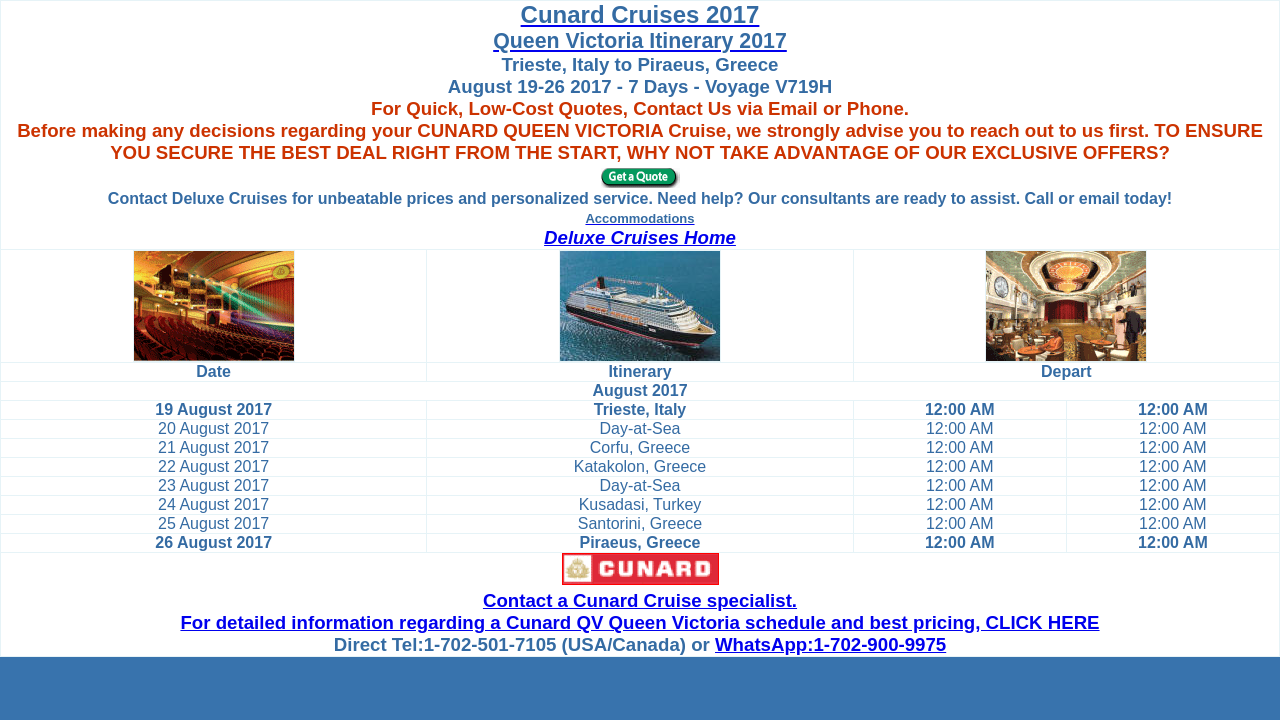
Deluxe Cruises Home (640, 237)
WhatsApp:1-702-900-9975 (830, 644)
